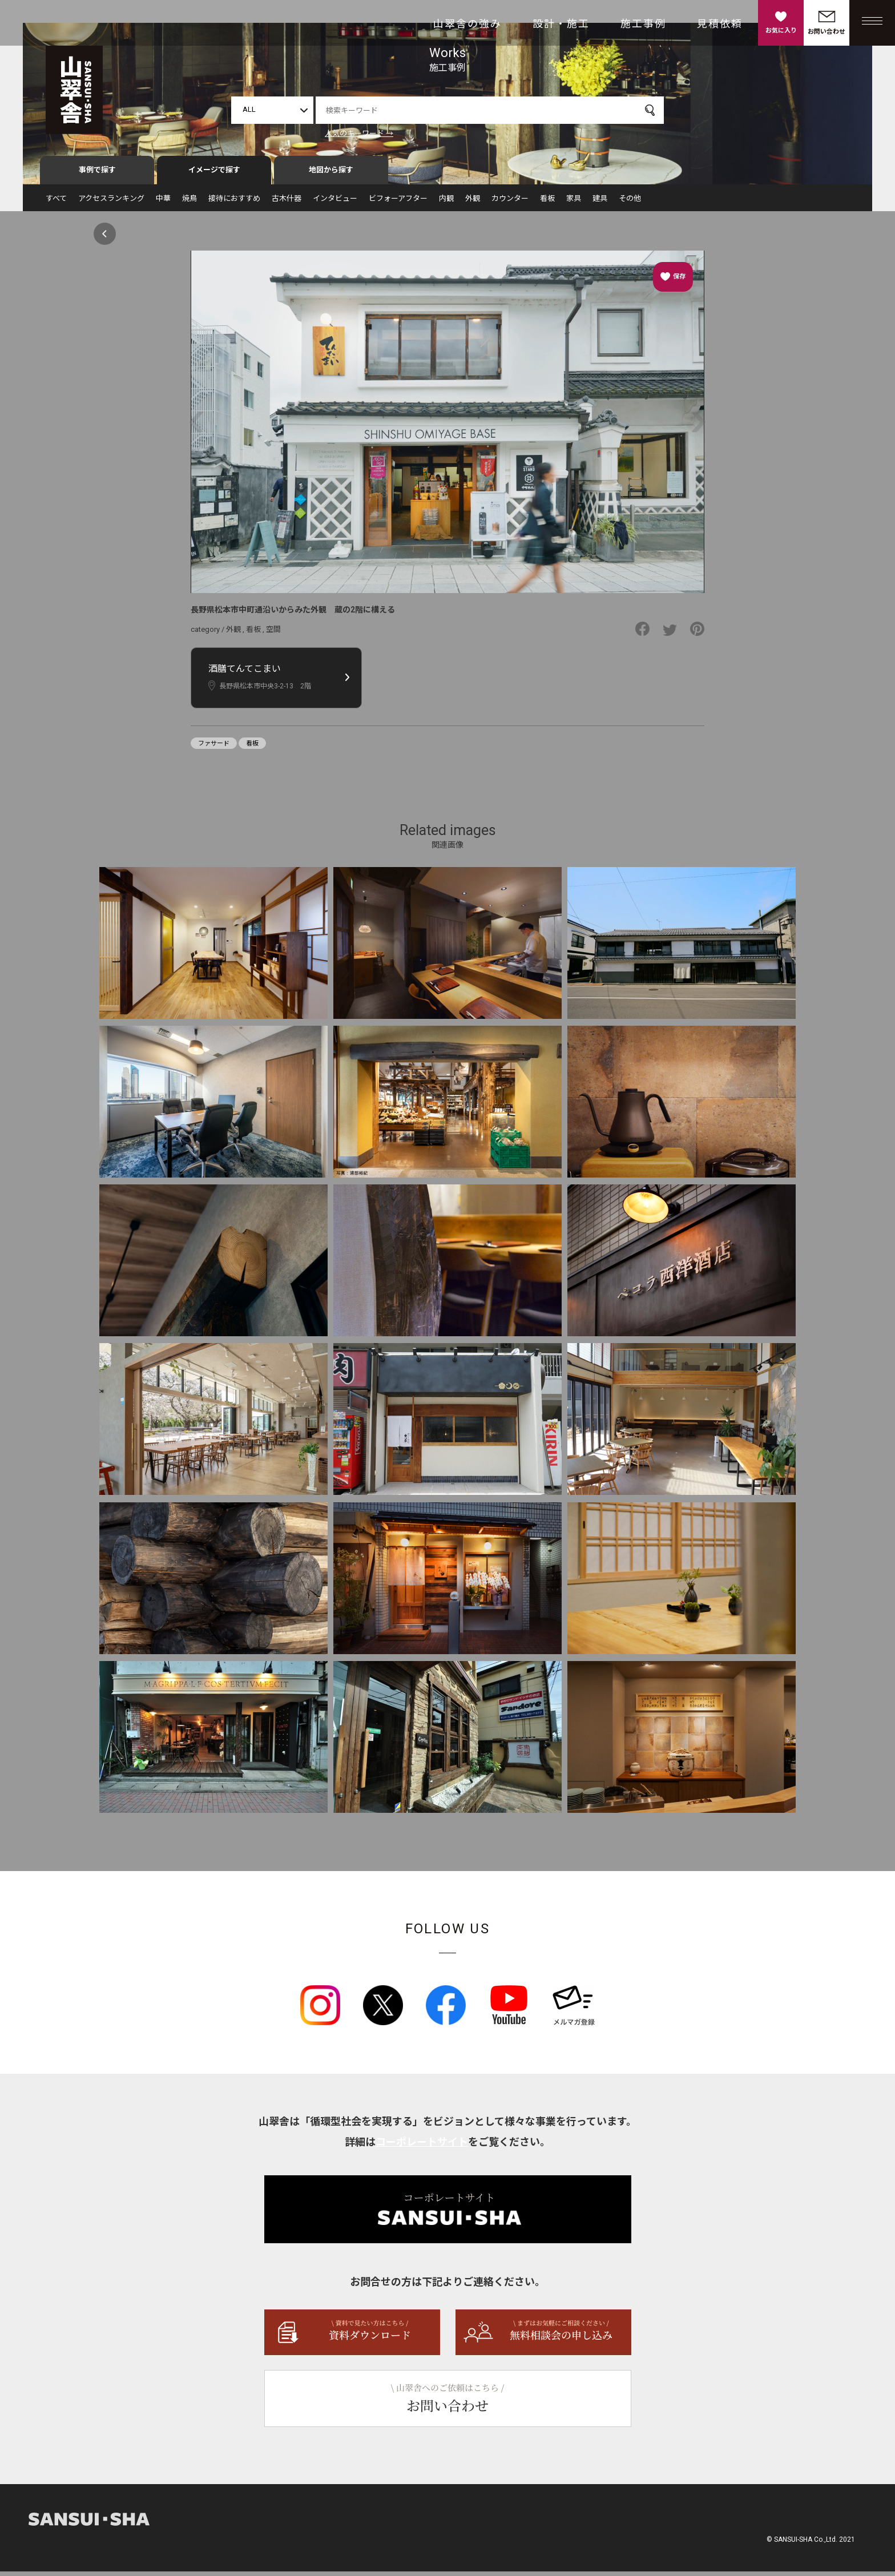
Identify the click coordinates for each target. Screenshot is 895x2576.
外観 (472, 203)
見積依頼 (720, 24)
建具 (599, 203)
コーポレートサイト (422, 2146)
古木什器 (286, 203)
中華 (163, 203)
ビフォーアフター (398, 203)
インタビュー (335, 203)
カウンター (510, 203)
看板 (547, 203)
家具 (573, 203)
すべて (56, 203)
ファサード (213, 748)
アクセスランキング (111, 203)
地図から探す (331, 175)
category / (208, 634)
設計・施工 (561, 24)
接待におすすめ (234, 203)
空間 (273, 634)
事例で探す (97, 175)
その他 (630, 203)
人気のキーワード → (359, 133)
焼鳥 (189, 203)
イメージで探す (214, 175)
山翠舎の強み (467, 24)
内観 (446, 203)
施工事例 (643, 24)
